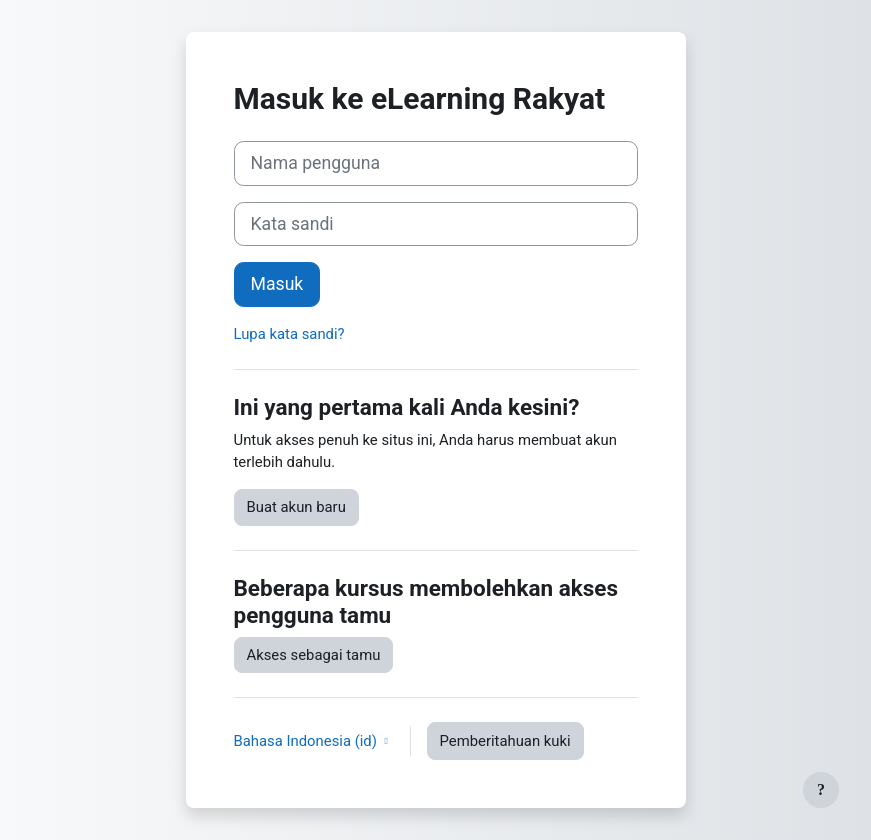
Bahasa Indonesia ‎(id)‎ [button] (307, 741)
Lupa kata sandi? (289, 334)
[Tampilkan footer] (821, 790)
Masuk (277, 284)
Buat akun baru (296, 507)
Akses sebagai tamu (314, 655)
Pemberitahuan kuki (505, 741)
